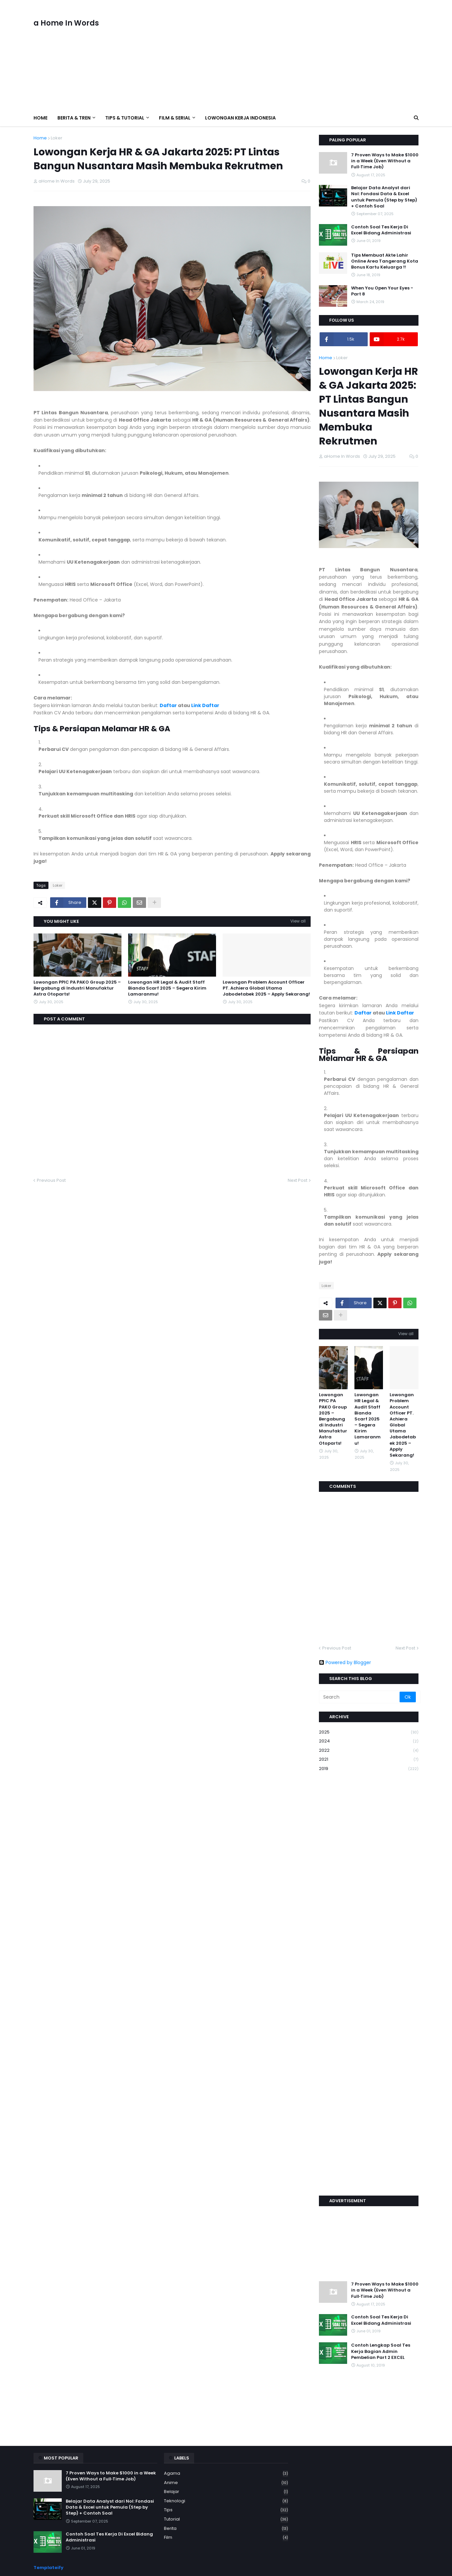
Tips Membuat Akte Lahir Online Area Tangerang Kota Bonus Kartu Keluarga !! (384, 261)
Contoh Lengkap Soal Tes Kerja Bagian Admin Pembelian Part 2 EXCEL (380, 2351)
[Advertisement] (297, 54)
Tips (226, 2510)
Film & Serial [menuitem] (174, 118)
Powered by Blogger (345, 1662)
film (226, 2537)
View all (298, 921)
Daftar (168, 705)
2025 (368, 1732)
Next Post (297, 1180)
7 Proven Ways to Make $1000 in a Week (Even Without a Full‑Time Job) (384, 161)
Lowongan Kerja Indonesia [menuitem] (240, 118)
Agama (226, 2473)
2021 (368, 1759)
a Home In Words (66, 23)
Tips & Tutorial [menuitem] (124, 118)
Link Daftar (205, 705)
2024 (368, 1741)
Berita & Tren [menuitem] (74, 118)
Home (40, 138)
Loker (56, 138)
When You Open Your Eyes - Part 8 (382, 291)
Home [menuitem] (40, 118)
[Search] (360, 1697)
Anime (226, 2482)
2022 (368, 1750)
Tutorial (226, 2519)
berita (226, 2528)
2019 (368, 1768)
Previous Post (51, 1180)
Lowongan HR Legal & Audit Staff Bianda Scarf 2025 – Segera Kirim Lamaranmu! (167, 988)
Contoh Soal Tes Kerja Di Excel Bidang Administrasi (381, 230)
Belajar (226, 2491)
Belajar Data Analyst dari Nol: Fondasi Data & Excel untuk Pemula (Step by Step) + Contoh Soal (384, 197)
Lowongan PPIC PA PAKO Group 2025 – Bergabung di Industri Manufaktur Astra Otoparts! (77, 988)
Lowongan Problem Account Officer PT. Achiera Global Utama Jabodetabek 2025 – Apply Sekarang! (266, 988)
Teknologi (226, 2501)
